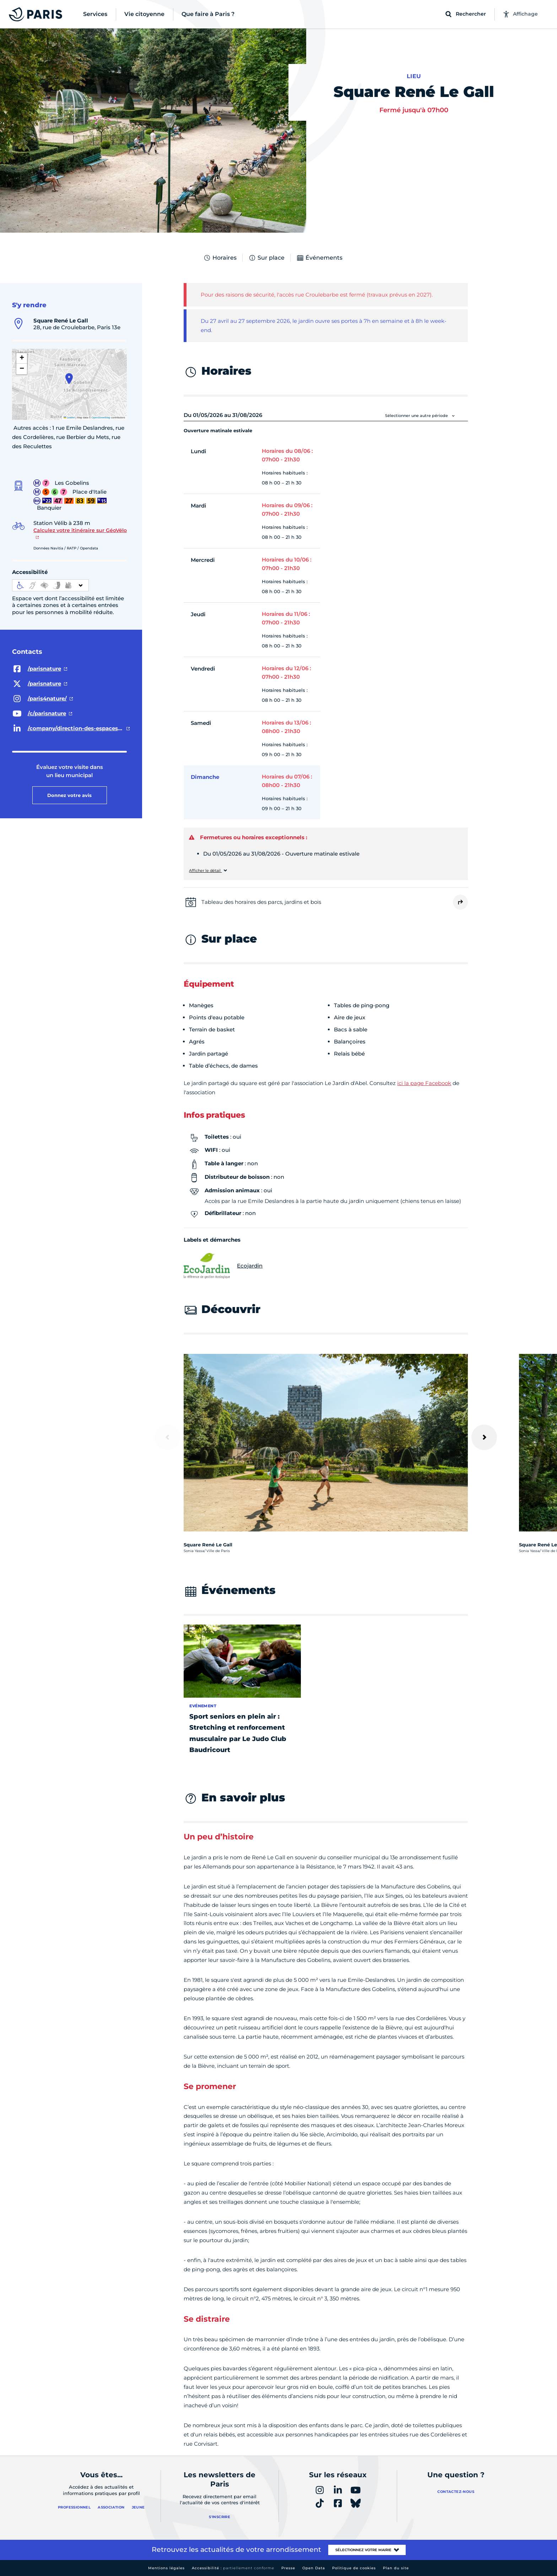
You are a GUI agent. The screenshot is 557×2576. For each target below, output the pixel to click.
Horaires (220, 258)
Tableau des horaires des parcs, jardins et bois (261, 902)
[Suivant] (484, 1437)
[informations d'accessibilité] (50, 585)
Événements (319, 258)
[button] (69, 378)
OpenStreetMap (101, 417)
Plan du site (396, 2568)
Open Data (313, 2568)
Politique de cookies (354, 2568)
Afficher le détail (205, 870)
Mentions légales (166, 2568)
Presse (288, 2568)
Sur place (266, 258)
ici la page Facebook (424, 1083)
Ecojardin (223, 1266)
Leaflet (69, 417)
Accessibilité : (233, 2568)
